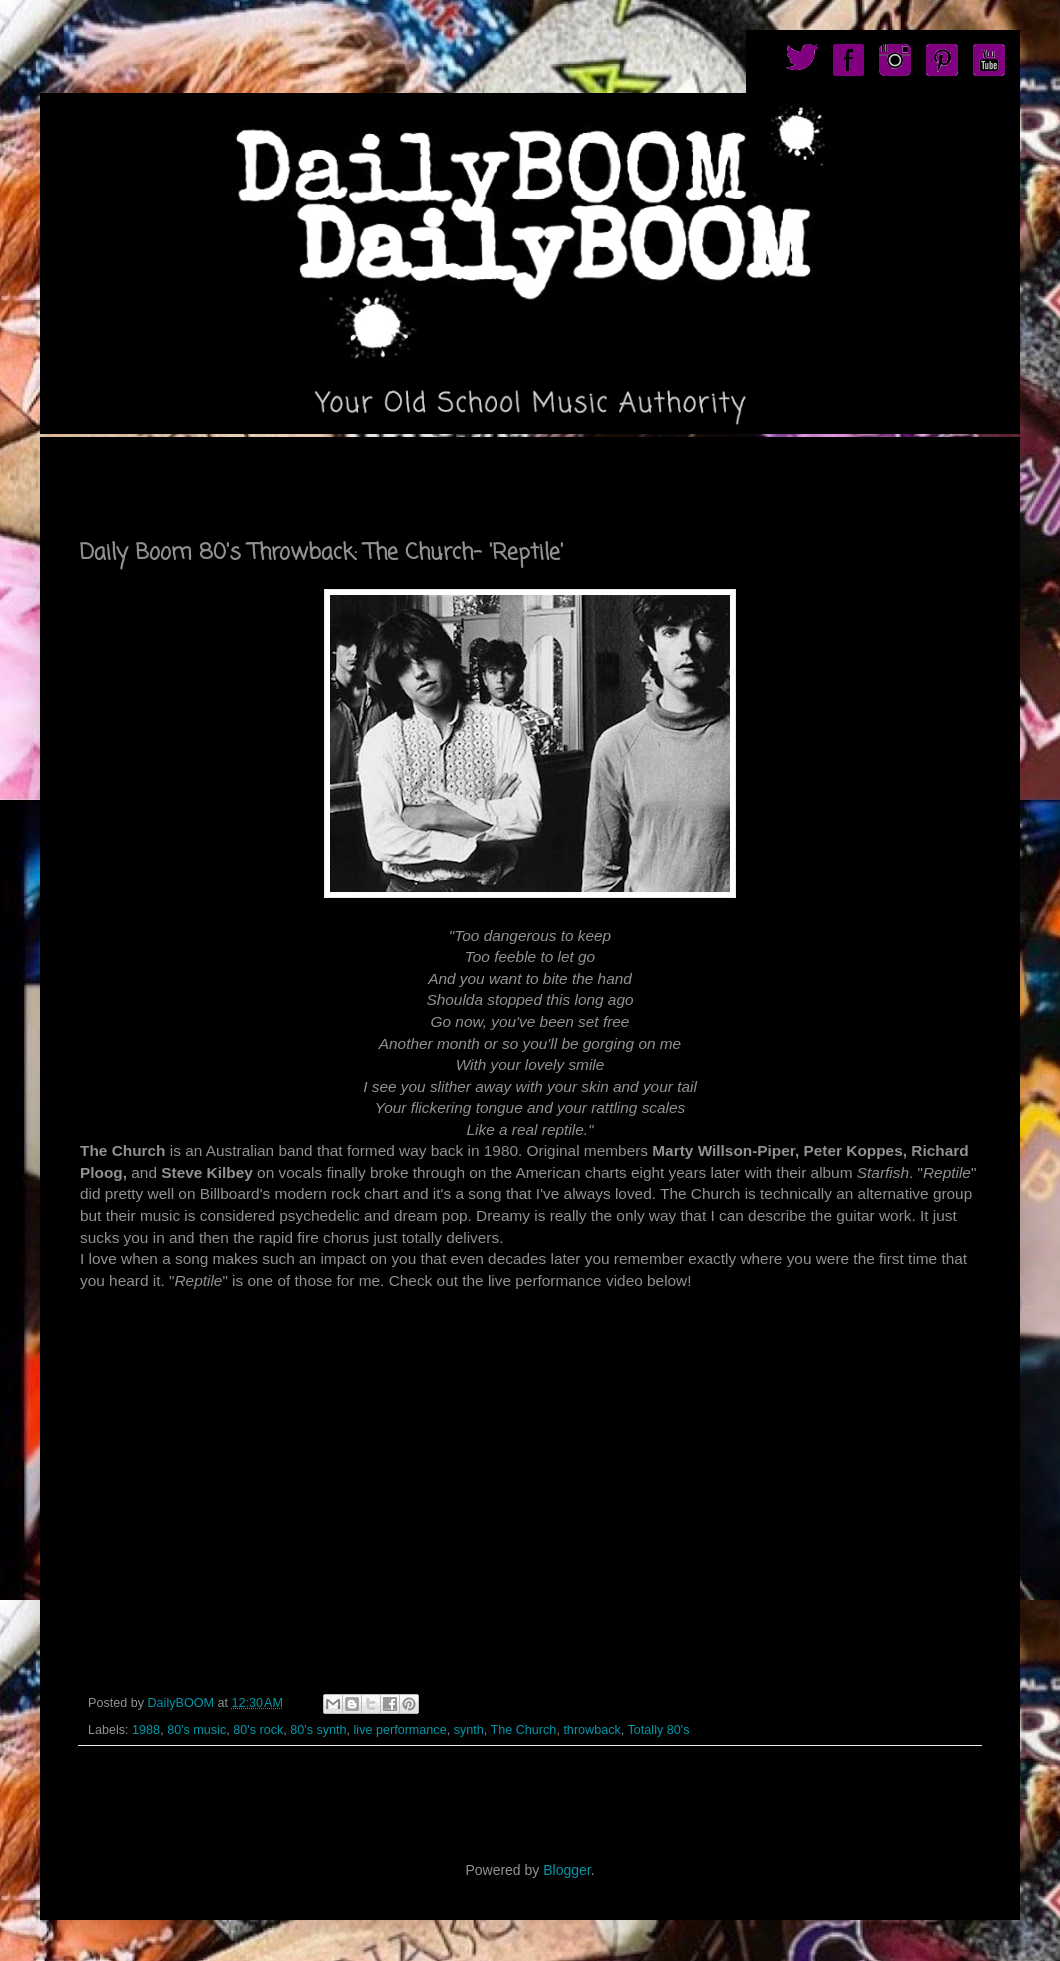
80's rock (258, 1730)
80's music (196, 1730)
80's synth (318, 1730)
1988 (146, 1730)
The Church (524, 1730)
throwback (591, 1730)
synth (469, 1730)
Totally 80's (659, 1730)
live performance (400, 1730)
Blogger (566, 1870)
